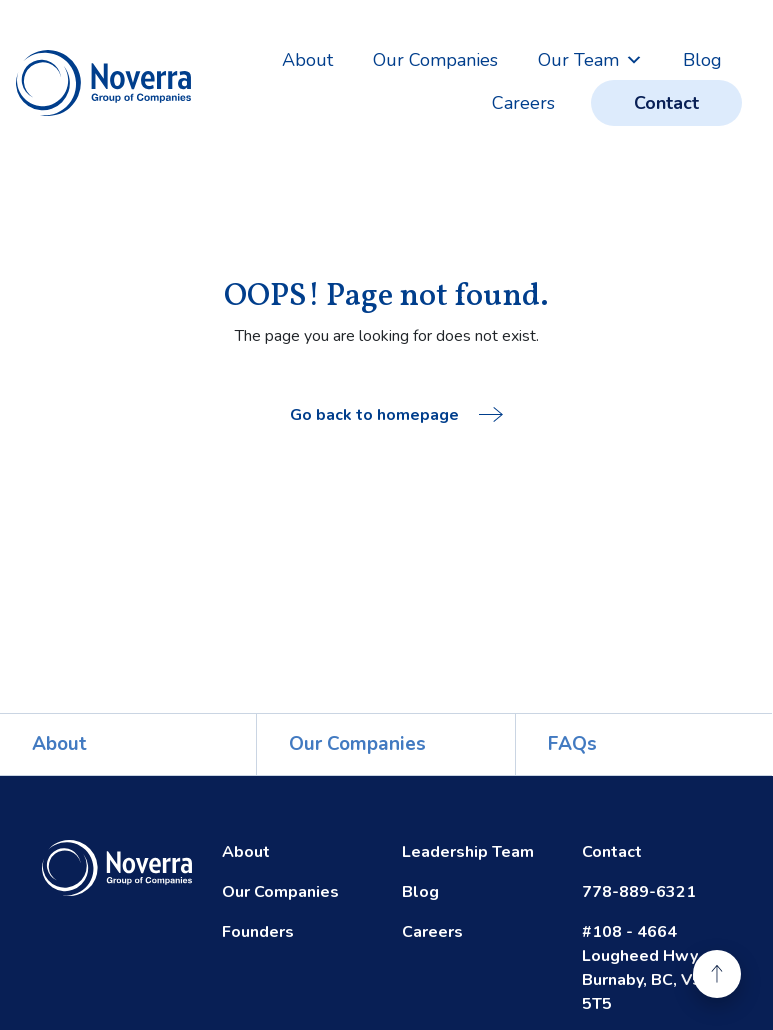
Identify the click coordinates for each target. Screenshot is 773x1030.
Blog (702, 60)
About (307, 60)
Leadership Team (468, 852)
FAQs (572, 744)
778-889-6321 (639, 892)
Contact (666, 103)
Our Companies (435, 60)
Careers (523, 103)
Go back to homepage (396, 415)
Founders (258, 932)
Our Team (590, 60)
